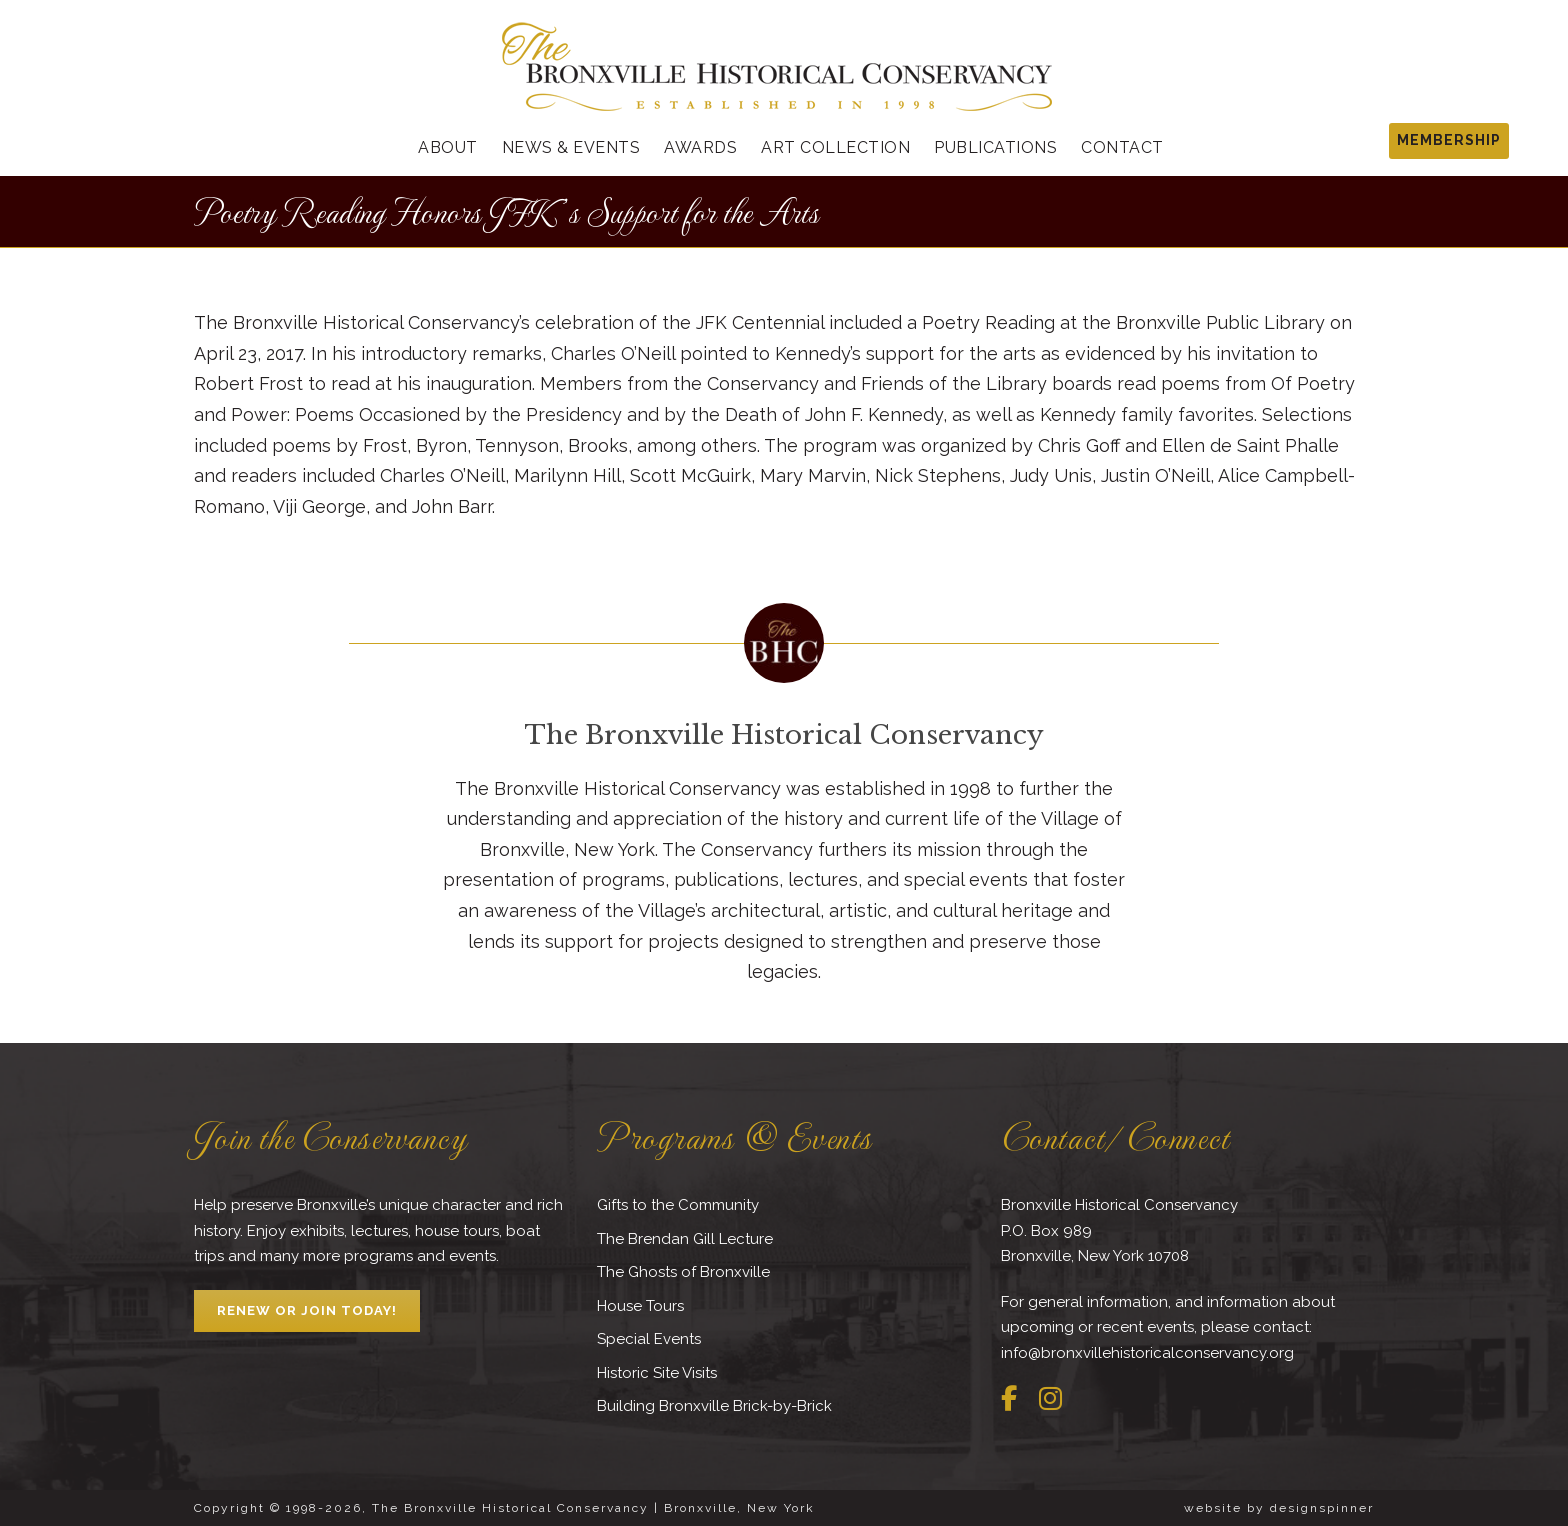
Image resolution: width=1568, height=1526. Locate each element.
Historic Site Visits (657, 1373)
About (448, 147)
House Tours (640, 1306)
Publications (995, 147)
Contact (1122, 147)
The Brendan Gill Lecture (685, 1239)
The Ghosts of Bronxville (683, 1272)
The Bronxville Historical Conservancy (784, 735)
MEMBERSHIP (1449, 140)
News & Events (571, 147)
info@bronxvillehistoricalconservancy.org (1147, 1353)
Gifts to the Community (678, 1205)
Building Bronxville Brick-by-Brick (714, 1406)
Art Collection (835, 147)
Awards (700, 147)
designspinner (1322, 1508)
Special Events (649, 1339)
